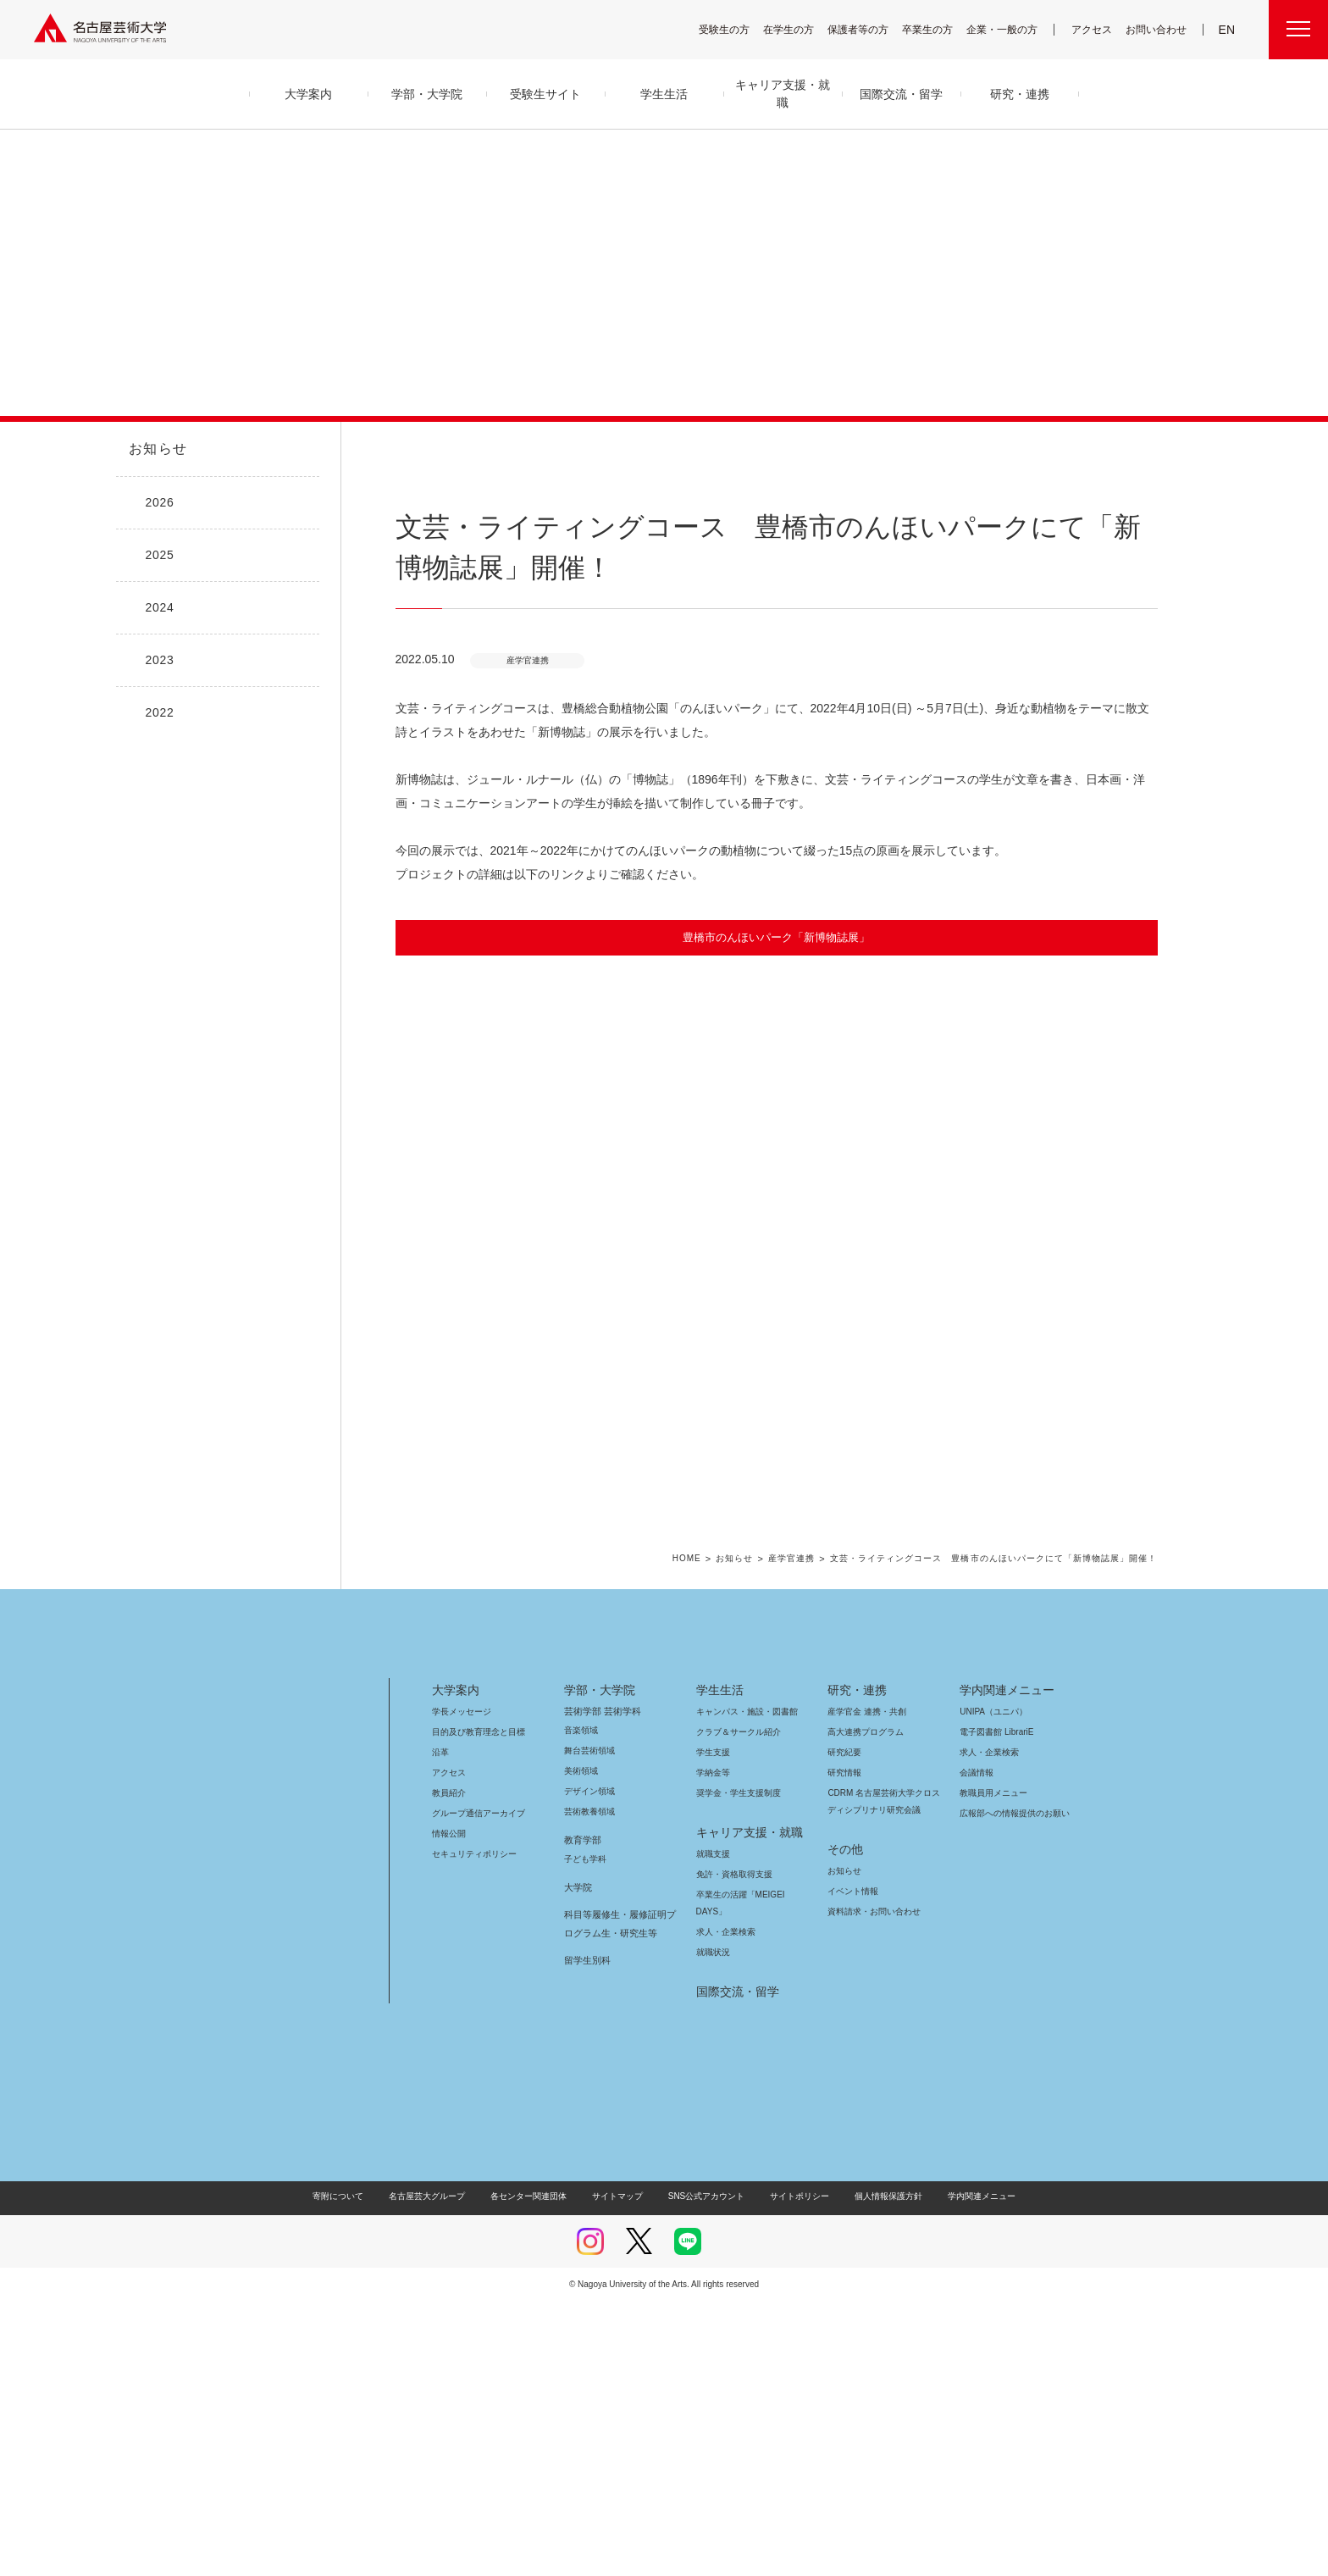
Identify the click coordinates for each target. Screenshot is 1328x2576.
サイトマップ (622, 2470)
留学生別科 (587, 2234)
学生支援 (713, 2026)
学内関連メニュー (1005, 1964)
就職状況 (713, 2226)
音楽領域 (581, 2004)
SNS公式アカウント (704, 2470)
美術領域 (581, 2045)
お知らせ (157, 449)
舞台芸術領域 (589, 2025)
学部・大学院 (596, 1964)
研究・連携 (854, 1964)
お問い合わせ (1158, 29)
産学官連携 (820, 1834)
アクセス (1096, 29)
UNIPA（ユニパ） (987, 1986)
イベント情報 (851, 2165)
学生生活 (720, 1964)
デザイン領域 (588, 2065)
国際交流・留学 (734, 2265)
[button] (777, 1205)
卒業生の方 (938, 29)
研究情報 (844, 2047)
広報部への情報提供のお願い (1014, 2087)
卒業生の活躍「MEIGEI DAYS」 (750, 2169)
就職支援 (713, 2128)
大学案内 (455, 1964)
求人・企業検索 (723, 2206)
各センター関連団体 (537, 2470)
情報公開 (449, 2108)
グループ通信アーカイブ (475, 2087)
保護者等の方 (868, 29)
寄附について (352, 2470)
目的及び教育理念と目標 (478, 2006)
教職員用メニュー (992, 2067)
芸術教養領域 (589, 2086)
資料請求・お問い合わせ (871, 2186)
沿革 (440, 2026)
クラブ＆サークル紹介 (735, 2006)
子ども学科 (584, 2133)
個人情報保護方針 (877, 2470)
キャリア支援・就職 (743, 2106)
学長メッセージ (460, 1986)
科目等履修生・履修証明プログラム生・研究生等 (617, 2198)
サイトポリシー (791, 2470)
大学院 (578, 2162)
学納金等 (713, 2047)
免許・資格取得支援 (732, 2148)
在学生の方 (799, 29)
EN (1227, 29)
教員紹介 (449, 2067)
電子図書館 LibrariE (997, 2006)
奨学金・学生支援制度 (736, 2067)
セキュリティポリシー (469, 2128)
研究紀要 (844, 2026)
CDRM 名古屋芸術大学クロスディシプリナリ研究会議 (884, 2076)
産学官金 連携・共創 (864, 1986)
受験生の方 (735, 29)
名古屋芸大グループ (437, 2470)
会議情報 (976, 2047)
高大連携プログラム (863, 2006)
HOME (717, 1834)
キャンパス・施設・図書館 (740, 1986)
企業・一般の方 (1010, 29)
